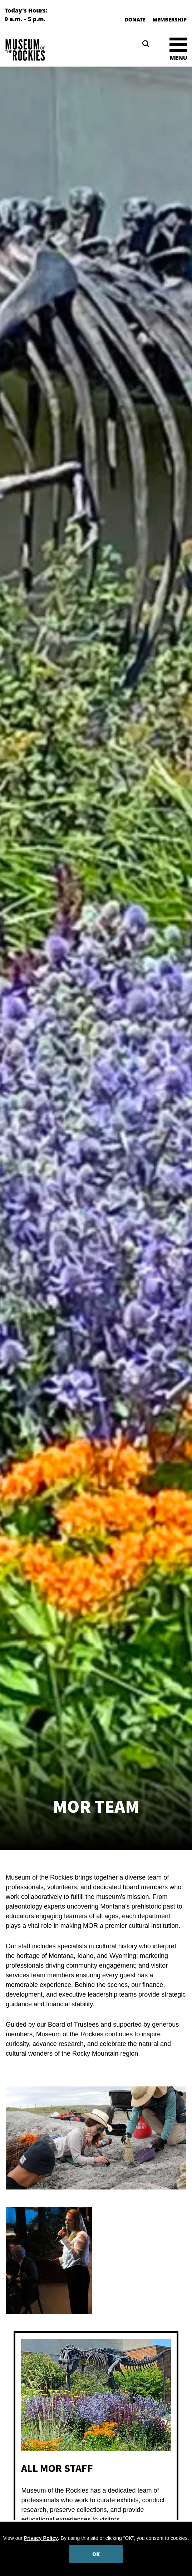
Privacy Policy (41, 2538)
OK (96, 2554)
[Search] (146, 44)
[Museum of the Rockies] (49, 50)
